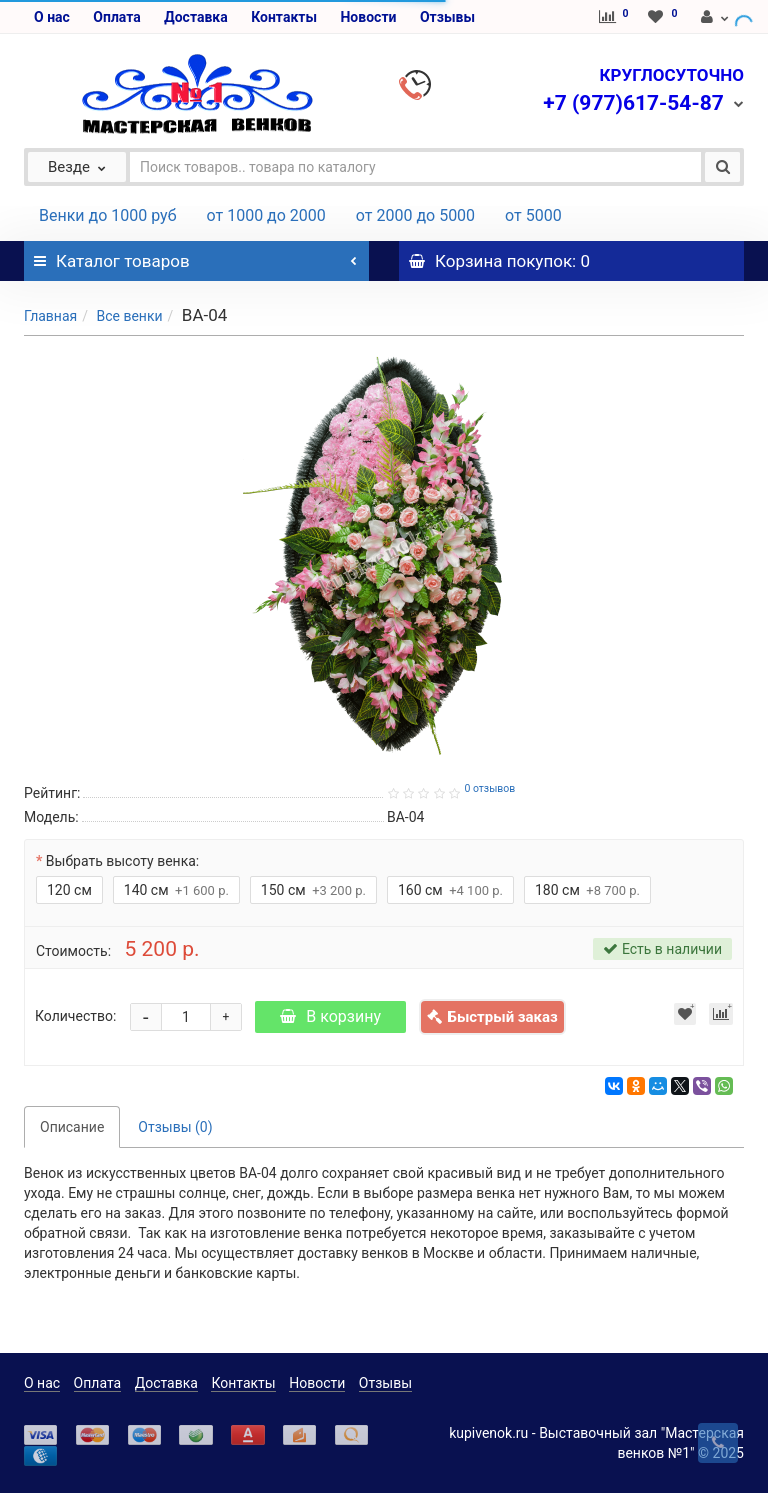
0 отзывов (489, 788)
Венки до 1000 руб (108, 215)
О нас (52, 17)
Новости (368, 17)
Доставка (195, 17)
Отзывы (447, 17)
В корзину (330, 1016)
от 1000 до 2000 (266, 215)
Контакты (284, 17)
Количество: (75, 1016)
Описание (72, 1127)
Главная (50, 316)
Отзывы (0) (175, 1127)
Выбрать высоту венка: (122, 861)
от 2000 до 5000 (415, 215)
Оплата (116, 17)
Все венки (129, 316)
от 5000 (533, 215)
